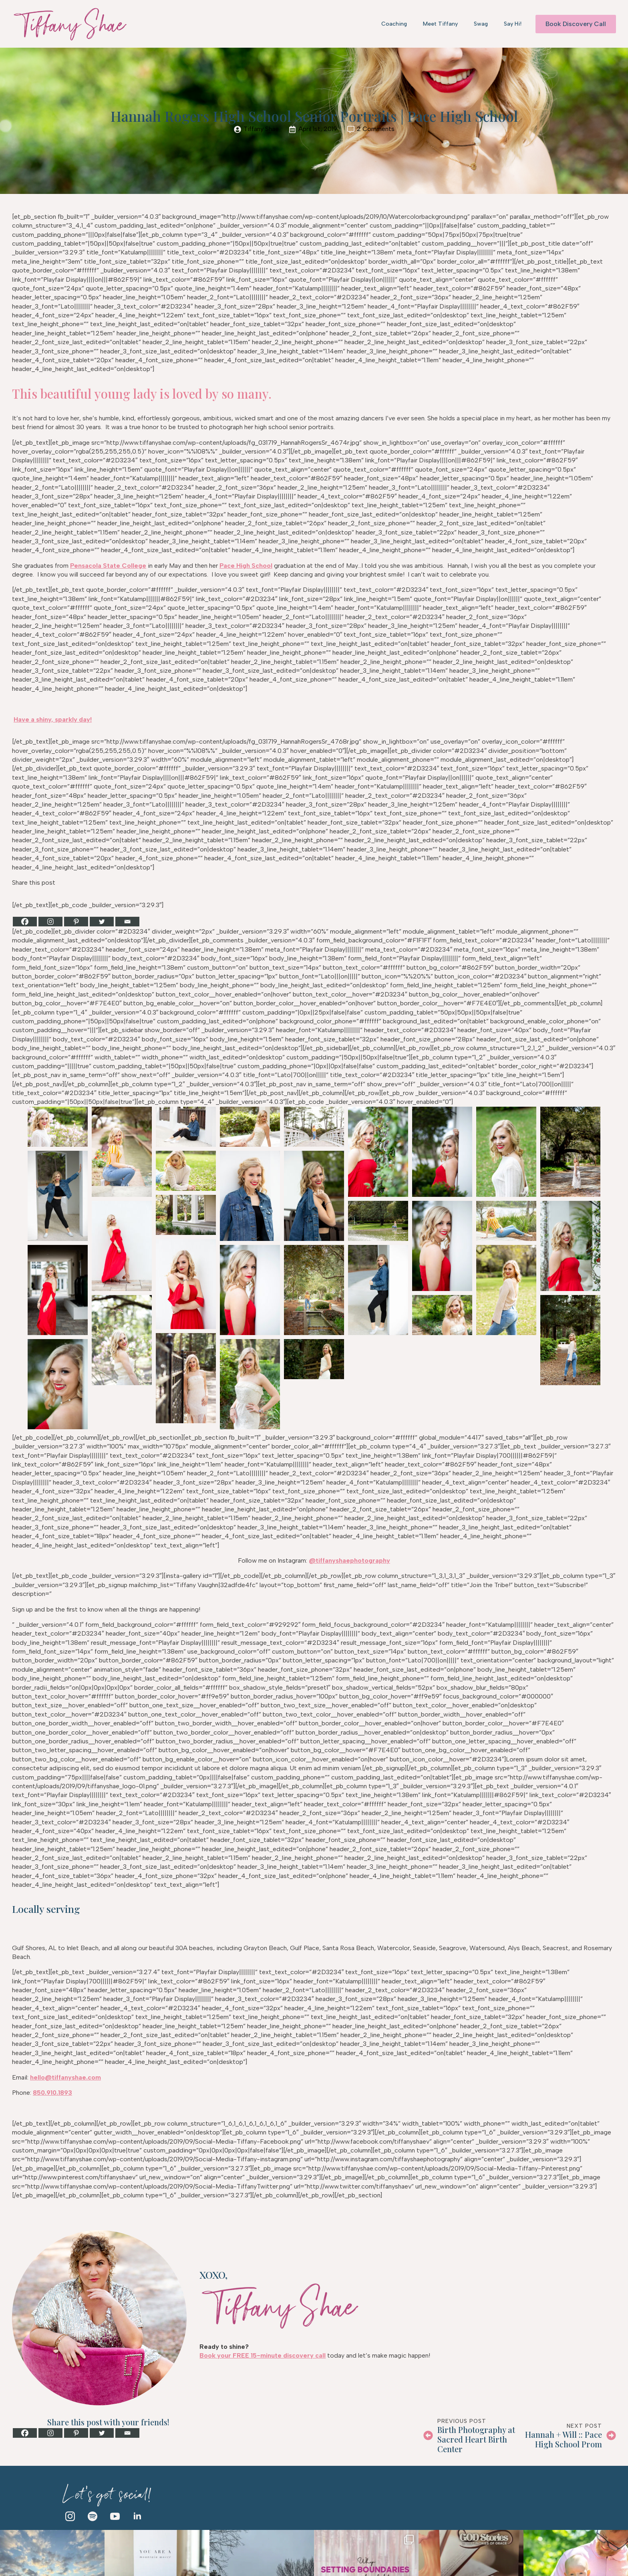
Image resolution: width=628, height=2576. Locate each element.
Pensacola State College (108, 565)
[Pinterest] (76, 921)
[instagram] (70, 2516)
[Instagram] (50, 921)
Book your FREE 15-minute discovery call (262, 2355)
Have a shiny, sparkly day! (53, 719)
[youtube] (115, 2516)
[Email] (127, 921)
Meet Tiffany (440, 23)
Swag (481, 23)
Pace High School (245, 565)
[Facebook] (25, 921)
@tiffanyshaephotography (349, 1560)
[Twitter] (102, 921)
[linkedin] (137, 2516)
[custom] (92, 2516)
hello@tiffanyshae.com (65, 2077)
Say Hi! (512, 23)
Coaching (394, 23)
